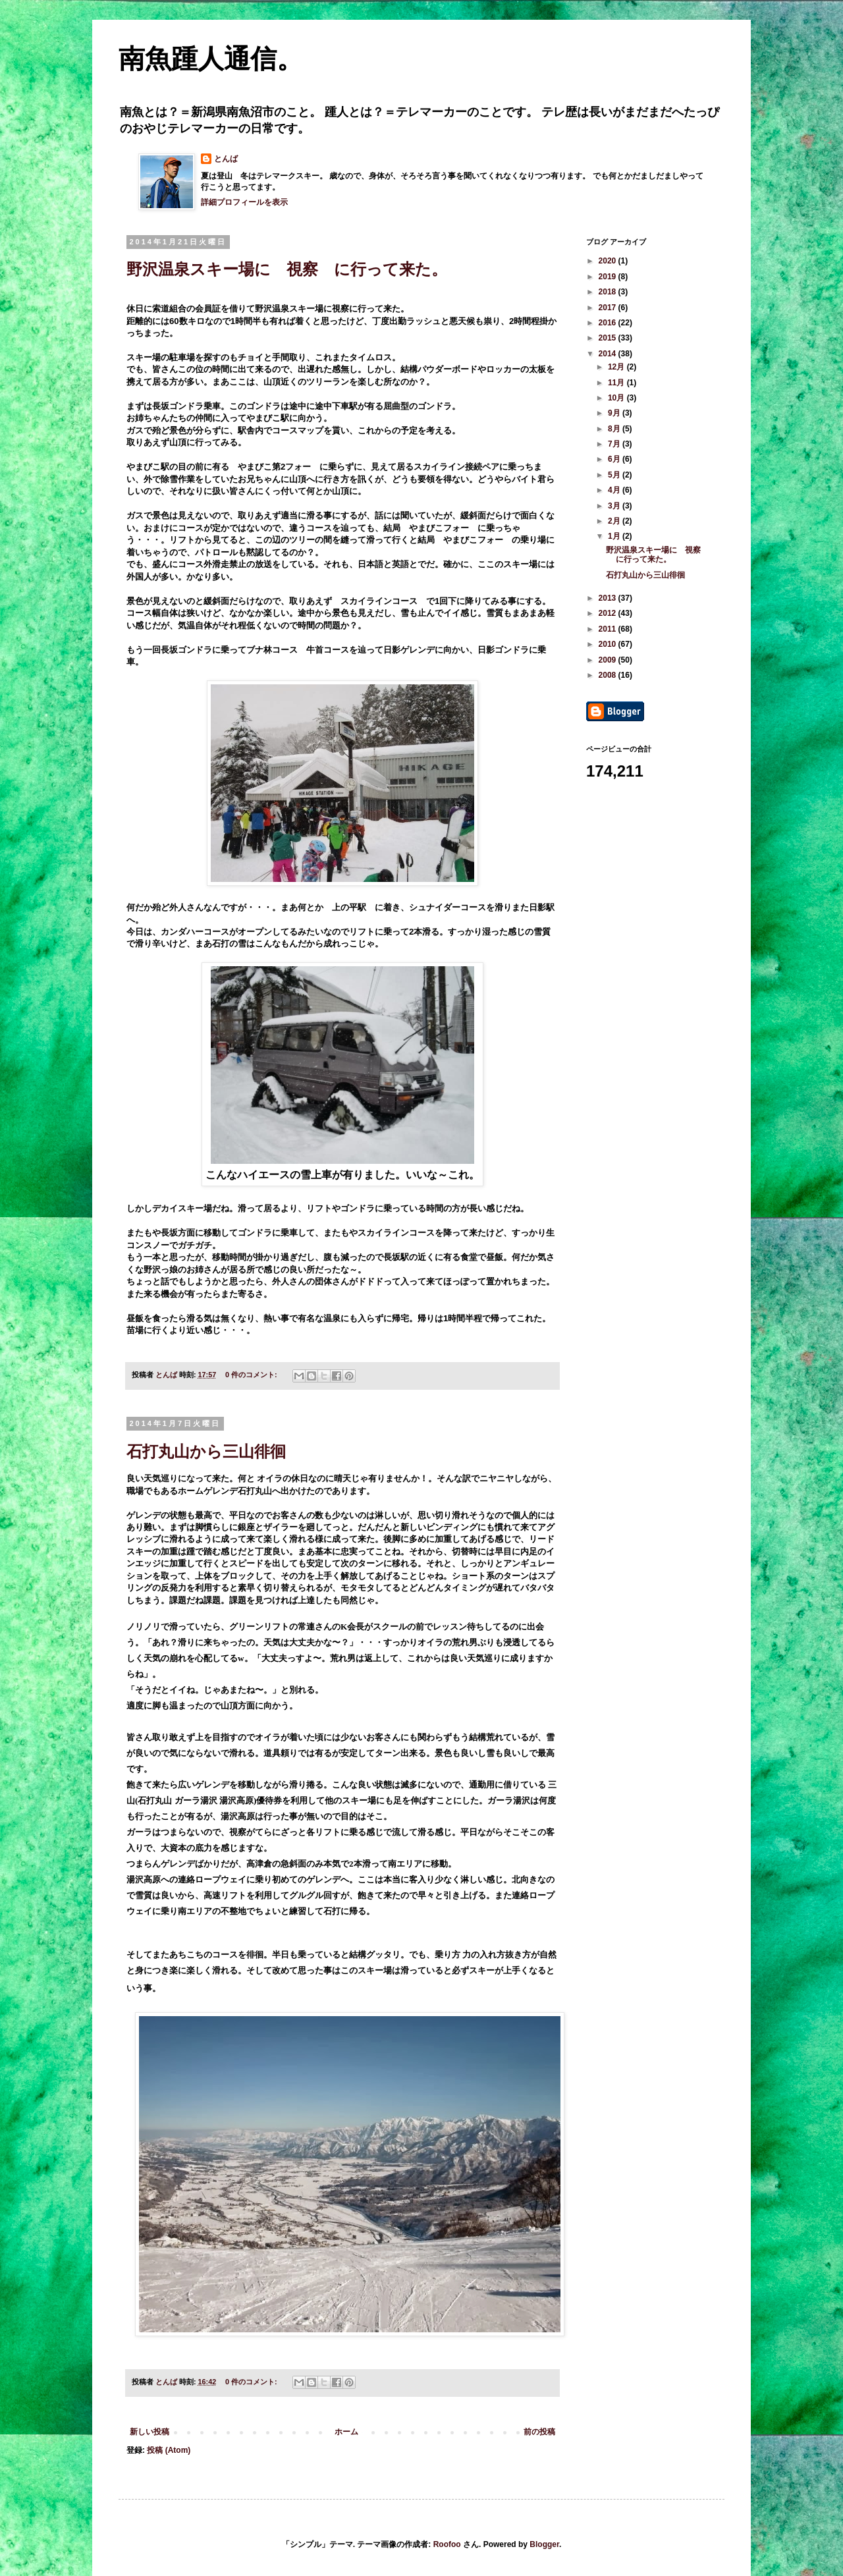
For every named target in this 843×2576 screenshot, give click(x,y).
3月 (615, 505)
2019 (608, 276)
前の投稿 (539, 2431)
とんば (226, 158)
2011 (608, 629)
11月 (617, 382)
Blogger (544, 2544)
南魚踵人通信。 (211, 58)
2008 (608, 675)
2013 (608, 598)
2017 (608, 307)
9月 (615, 413)
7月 (615, 444)
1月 (615, 536)
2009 (608, 660)
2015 (608, 338)
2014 (608, 353)
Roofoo (447, 2544)
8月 (615, 428)
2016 (608, 322)
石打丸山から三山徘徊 (206, 1451)
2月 (615, 521)
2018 (608, 291)
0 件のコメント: (252, 1375)
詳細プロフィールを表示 (244, 202)
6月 (615, 459)
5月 (615, 475)
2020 (608, 260)
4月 (615, 490)
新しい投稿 (149, 2431)
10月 (617, 397)
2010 (608, 644)
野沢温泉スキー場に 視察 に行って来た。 (286, 269)
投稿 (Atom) (168, 2450)
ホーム (346, 2431)
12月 (617, 366)
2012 (608, 613)
